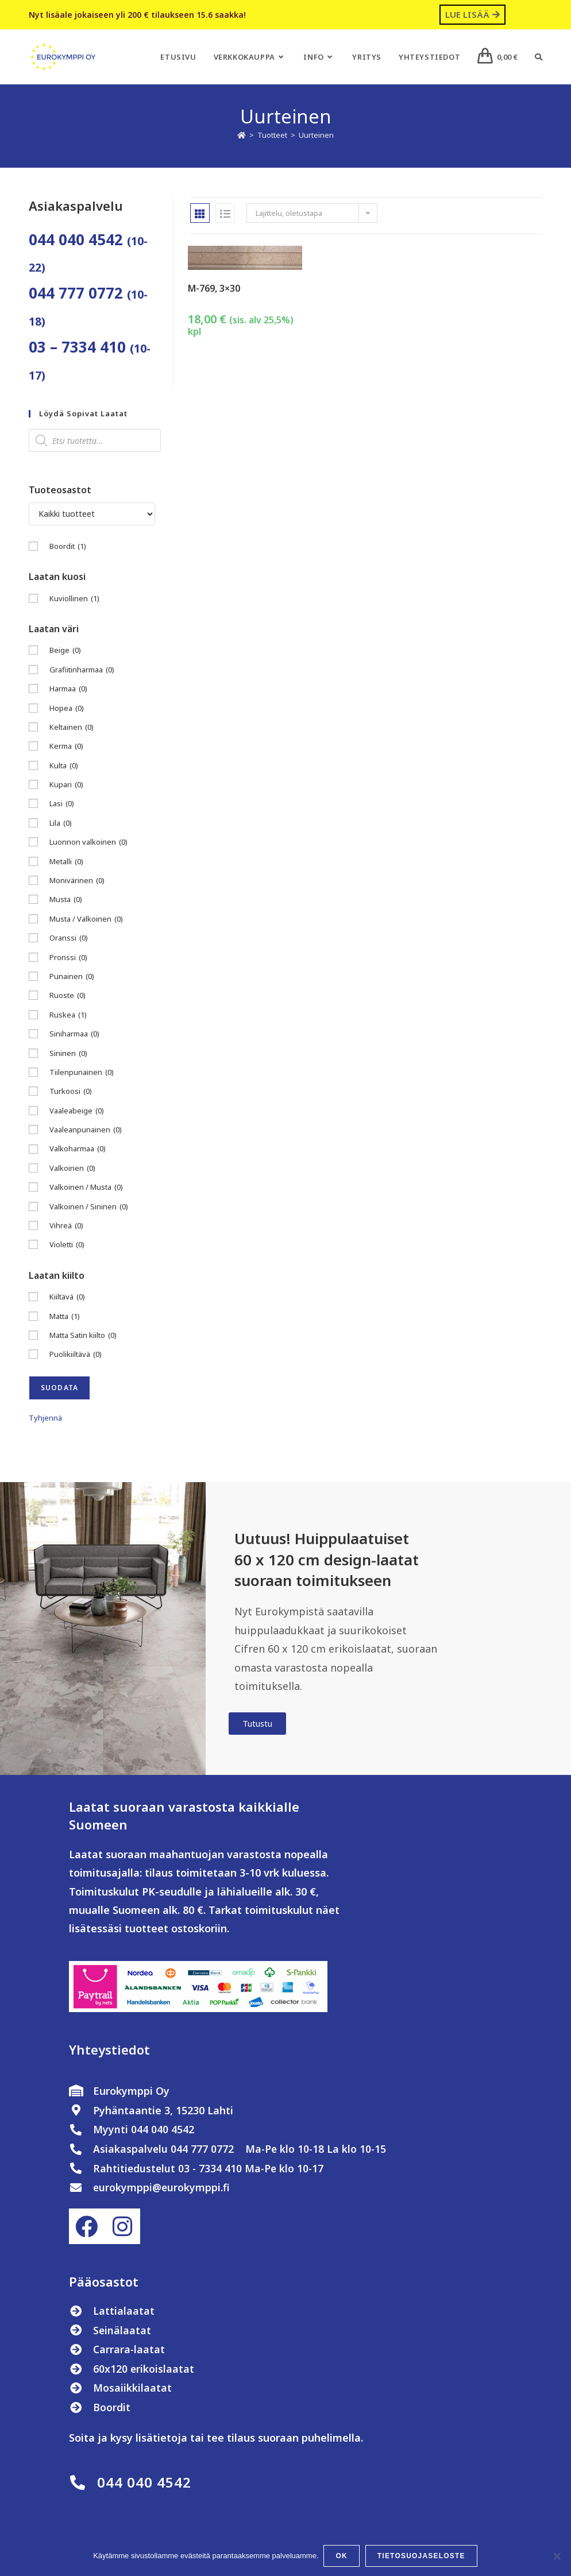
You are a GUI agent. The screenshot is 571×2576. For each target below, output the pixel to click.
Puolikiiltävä (75, 1354)
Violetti (66, 1244)
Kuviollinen (74, 598)
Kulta (63, 765)
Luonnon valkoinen (88, 842)
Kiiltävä (67, 1297)
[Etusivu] (241, 135)
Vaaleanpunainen (85, 1129)
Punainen (71, 976)
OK (342, 2556)
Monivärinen (77, 880)
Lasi (61, 803)
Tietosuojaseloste (422, 2556)
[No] (556, 2556)
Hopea (66, 708)
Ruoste (67, 995)
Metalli (66, 861)
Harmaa (68, 688)
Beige (65, 650)
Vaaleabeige (76, 1110)
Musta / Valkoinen (86, 919)
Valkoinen (72, 1168)
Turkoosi (70, 1091)
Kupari (66, 784)
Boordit (67, 546)
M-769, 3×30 (214, 288)
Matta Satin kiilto (83, 1335)
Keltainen (71, 727)
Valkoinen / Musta (86, 1187)
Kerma (66, 746)
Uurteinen (316, 135)
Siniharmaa (74, 1034)
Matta (64, 1316)
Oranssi (68, 938)
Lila (60, 823)
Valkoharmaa (77, 1148)
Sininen (68, 1053)
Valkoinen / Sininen (88, 1206)
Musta (65, 899)
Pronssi (68, 957)
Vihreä (66, 1225)
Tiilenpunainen (81, 1072)
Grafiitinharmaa (81, 669)
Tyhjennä (45, 1418)
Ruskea (68, 1015)
